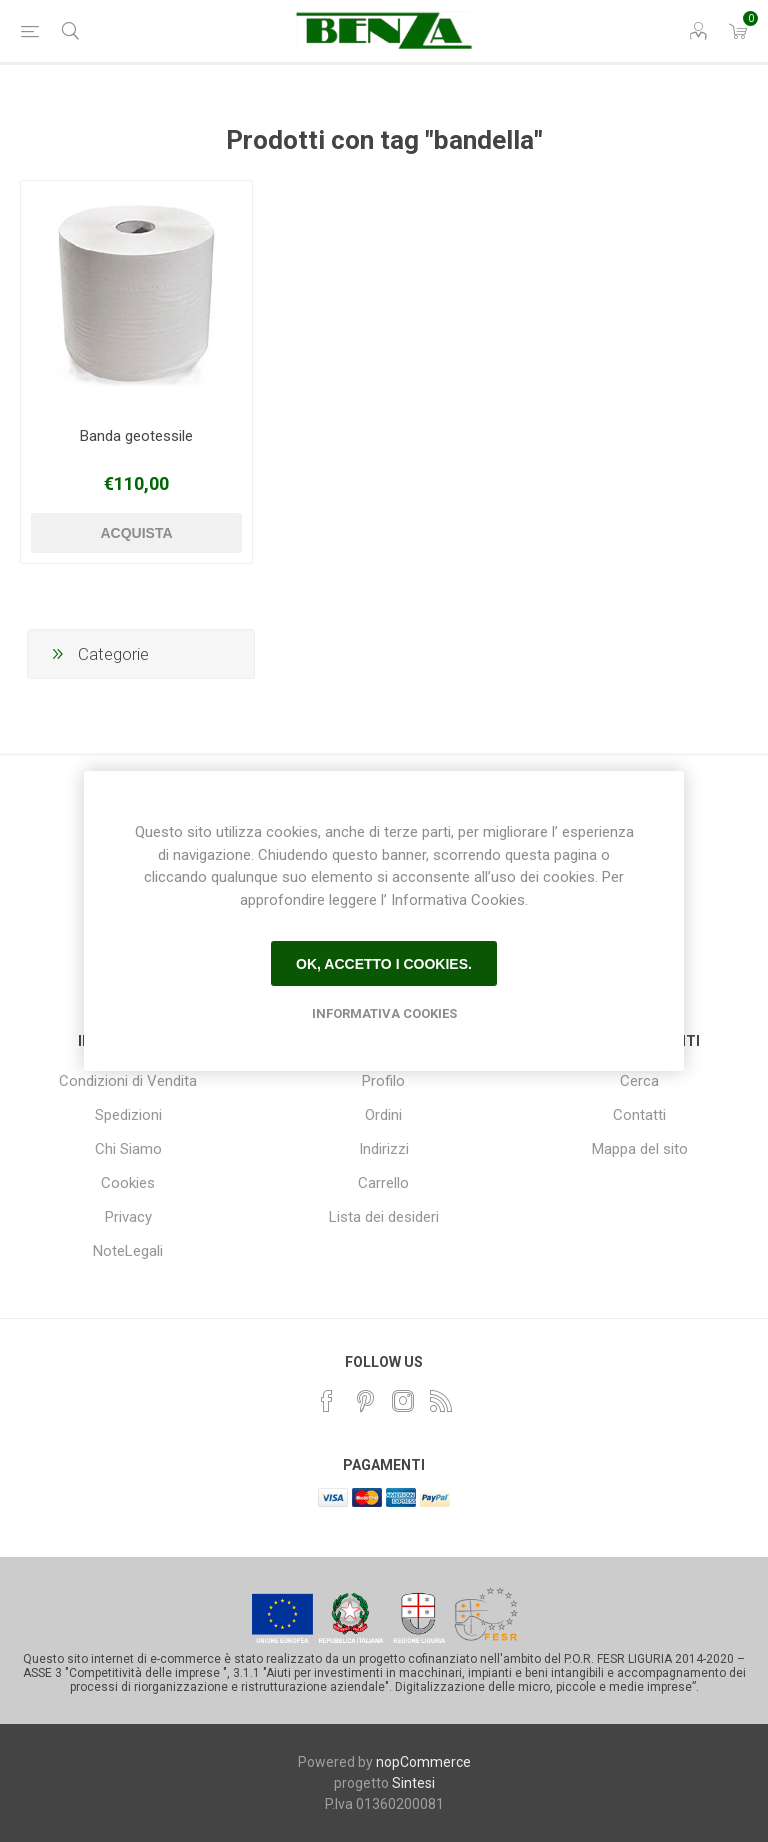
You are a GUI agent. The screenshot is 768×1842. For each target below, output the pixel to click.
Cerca (639, 1081)
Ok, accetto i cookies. (384, 964)
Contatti (639, 1115)
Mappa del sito (640, 1149)
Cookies (128, 1183)
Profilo (383, 1081)
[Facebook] (327, 1401)
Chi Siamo (128, 1149)
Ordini (383, 1115)
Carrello (383, 1183)
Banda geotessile (136, 436)
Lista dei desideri (384, 1217)
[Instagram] (403, 1401)
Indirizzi (384, 1149)
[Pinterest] (365, 1401)
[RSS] (441, 1401)
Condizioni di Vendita (128, 1081)
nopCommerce (423, 1762)
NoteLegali (128, 1251)
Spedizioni (128, 1115)
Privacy (128, 1217)
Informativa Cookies (384, 1013)
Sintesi (413, 1783)
